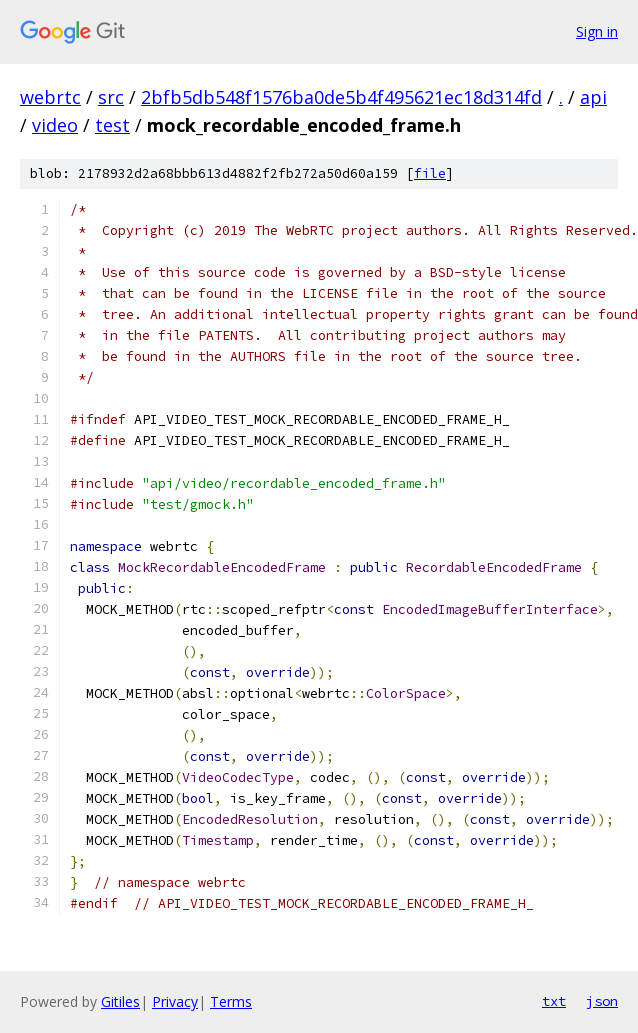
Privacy (175, 1001)
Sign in (597, 31)
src (111, 97)
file (430, 173)
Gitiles (120, 1001)
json (602, 1001)
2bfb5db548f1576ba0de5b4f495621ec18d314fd (341, 97)
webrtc (50, 97)
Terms (231, 1001)
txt (554, 1001)
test (112, 125)
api (593, 97)
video (55, 125)
